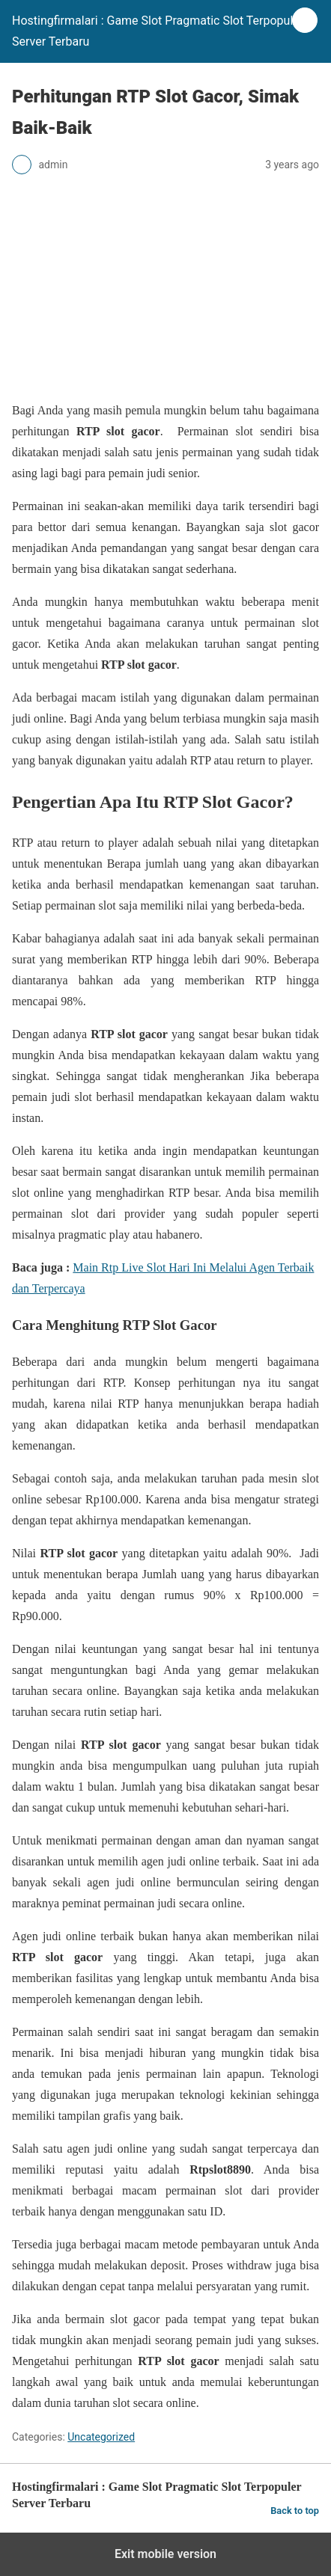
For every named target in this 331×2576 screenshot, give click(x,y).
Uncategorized (101, 2437)
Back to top (294, 2510)
